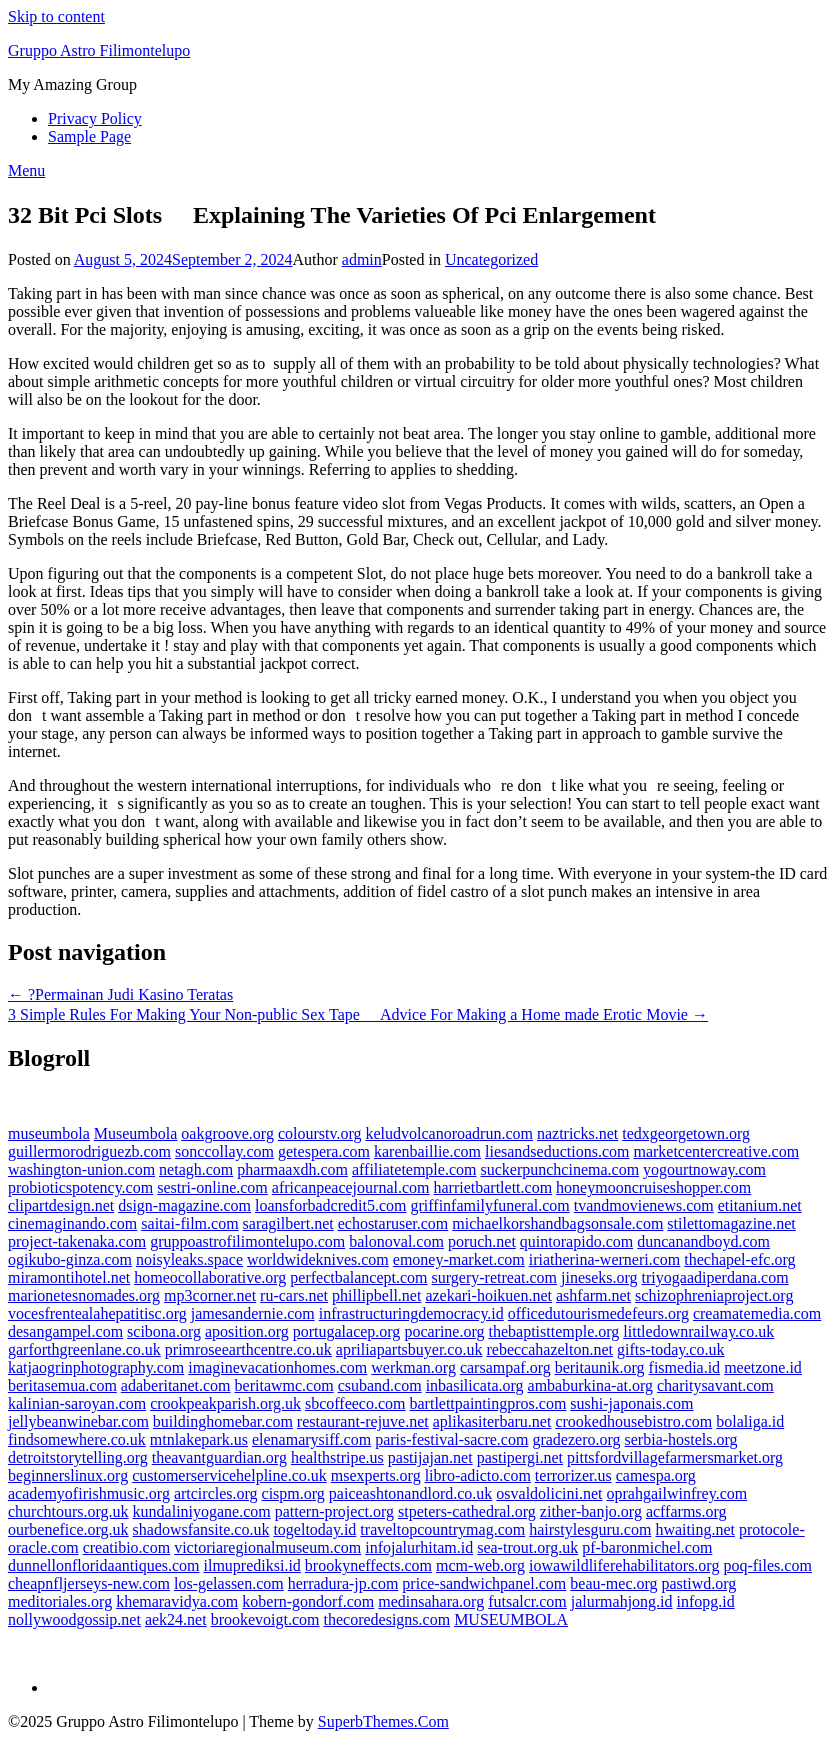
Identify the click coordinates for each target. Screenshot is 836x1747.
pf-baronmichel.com (647, 1547)
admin (362, 259)
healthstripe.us (337, 1457)
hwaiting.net (695, 1529)
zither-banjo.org (591, 1511)
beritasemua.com (62, 1385)
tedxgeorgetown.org (686, 1133)
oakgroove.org (227, 1133)
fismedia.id (685, 1367)
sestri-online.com (212, 1187)
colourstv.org (320, 1133)
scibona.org (164, 1331)
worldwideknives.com (318, 1259)
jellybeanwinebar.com (78, 1421)
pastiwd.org (699, 1583)
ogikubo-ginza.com (70, 1259)
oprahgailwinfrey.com (677, 1493)
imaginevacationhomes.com (277, 1367)
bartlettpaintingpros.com (488, 1403)
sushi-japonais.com (631, 1403)
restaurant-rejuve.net (363, 1421)
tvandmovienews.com (644, 1205)
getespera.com (324, 1151)
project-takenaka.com (77, 1241)
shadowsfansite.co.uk (201, 1529)
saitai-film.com (189, 1223)
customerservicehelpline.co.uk (229, 1475)
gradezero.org (576, 1439)
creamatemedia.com (757, 1313)
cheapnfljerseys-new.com (89, 1583)
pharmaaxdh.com (292, 1169)
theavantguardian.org (219, 1457)
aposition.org (247, 1331)
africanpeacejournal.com (351, 1187)
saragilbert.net (288, 1223)
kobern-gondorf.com (308, 1601)
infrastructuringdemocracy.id (411, 1313)
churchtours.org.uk (68, 1511)
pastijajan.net (430, 1457)
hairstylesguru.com (590, 1529)
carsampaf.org (505, 1367)
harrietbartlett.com (492, 1187)
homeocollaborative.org (210, 1277)
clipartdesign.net (61, 1205)
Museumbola (136, 1133)
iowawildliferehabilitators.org (624, 1565)
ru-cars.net (294, 1295)
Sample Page (89, 136)
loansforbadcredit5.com (331, 1205)
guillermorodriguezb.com (89, 1151)
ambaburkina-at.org (590, 1385)
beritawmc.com (284, 1385)
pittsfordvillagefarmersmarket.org (675, 1457)
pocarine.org (444, 1331)
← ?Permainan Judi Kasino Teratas (120, 994)
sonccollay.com (224, 1151)
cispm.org (293, 1493)
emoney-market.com (459, 1259)
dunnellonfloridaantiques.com (104, 1565)
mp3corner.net (210, 1295)
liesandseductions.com (557, 1151)
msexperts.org (376, 1475)
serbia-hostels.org (681, 1439)
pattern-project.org (334, 1511)
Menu (26, 170)
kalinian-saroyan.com (77, 1403)
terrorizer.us (573, 1475)
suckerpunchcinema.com (559, 1169)
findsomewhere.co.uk (77, 1439)
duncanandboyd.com (703, 1241)
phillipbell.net (376, 1295)
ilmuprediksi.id (252, 1565)
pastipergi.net (520, 1457)
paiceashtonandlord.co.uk (411, 1493)
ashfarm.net (593, 1295)
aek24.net (176, 1619)
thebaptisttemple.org (554, 1331)
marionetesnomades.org (84, 1295)
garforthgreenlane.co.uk (84, 1349)
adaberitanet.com (176, 1385)
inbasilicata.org (475, 1385)
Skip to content (56, 16)
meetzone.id (763, 1367)
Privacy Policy (95, 118)
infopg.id (706, 1601)
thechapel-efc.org (739, 1259)
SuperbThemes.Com (383, 1721)
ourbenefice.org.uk (68, 1529)
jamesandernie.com (253, 1313)
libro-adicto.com (478, 1475)
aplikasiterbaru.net (492, 1421)
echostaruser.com (393, 1223)
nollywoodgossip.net (74, 1619)
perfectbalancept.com (358, 1277)
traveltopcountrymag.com (442, 1529)
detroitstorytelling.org (78, 1457)
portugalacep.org (347, 1331)
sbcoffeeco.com (355, 1403)
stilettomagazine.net (731, 1223)
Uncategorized (491, 259)
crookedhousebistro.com (633, 1421)
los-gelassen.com (229, 1583)
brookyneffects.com (368, 1565)
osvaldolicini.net (549, 1493)
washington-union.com (81, 1169)
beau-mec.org (613, 1583)
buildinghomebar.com (223, 1421)
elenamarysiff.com (311, 1439)
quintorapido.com (576, 1241)
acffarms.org (686, 1511)
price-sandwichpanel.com (484, 1583)
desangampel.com (65, 1331)
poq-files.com (767, 1565)
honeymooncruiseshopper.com (653, 1187)
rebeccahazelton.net (549, 1349)
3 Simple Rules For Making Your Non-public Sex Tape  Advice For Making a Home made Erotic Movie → (358, 1014)
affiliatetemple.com (414, 1169)
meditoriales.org (60, 1601)
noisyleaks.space (189, 1259)
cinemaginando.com (72, 1223)
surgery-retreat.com (494, 1277)
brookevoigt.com (265, 1619)
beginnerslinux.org (68, 1475)
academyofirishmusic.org (89, 1493)
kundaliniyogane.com (202, 1511)
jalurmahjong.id (622, 1601)
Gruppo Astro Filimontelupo (99, 50)
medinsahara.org (431, 1601)
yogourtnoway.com (704, 1169)
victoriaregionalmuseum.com (267, 1547)
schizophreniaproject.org (714, 1295)
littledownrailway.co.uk (698, 1331)
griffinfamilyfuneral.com (490, 1205)
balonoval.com (396, 1241)
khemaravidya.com (177, 1601)
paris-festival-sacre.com (451, 1439)
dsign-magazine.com (184, 1205)
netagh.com (196, 1169)
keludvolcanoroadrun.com (449, 1133)
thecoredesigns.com (387, 1619)
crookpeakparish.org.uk (225, 1403)
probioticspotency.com (80, 1187)
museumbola (49, 1133)
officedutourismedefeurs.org (598, 1313)
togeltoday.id (314, 1529)
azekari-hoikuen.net (488, 1295)
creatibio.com (127, 1547)
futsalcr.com (527, 1601)
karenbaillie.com (427, 1151)
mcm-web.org (480, 1565)
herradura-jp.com (343, 1583)
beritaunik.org (600, 1367)
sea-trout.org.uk (527, 1547)
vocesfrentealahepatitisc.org (97, 1313)
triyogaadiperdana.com (715, 1277)
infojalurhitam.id (419, 1547)
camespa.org (656, 1475)
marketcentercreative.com (716, 1151)
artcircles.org (216, 1493)
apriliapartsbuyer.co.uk (409, 1349)
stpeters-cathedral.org (467, 1511)
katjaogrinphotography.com (96, 1367)
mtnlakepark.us (199, 1439)
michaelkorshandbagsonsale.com (557, 1223)
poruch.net (482, 1241)
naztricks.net (577, 1133)
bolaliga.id (750, 1421)
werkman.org (413, 1367)
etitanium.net (760, 1205)
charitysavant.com (715, 1385)
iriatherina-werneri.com (604, 1259)
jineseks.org (599, 1277)
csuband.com (380, 1385)
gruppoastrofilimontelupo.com (247, 1241)
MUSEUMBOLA (511, 1619)
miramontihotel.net (69, 1277)
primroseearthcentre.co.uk (248, 1349)
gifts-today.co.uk (670, 1349)
